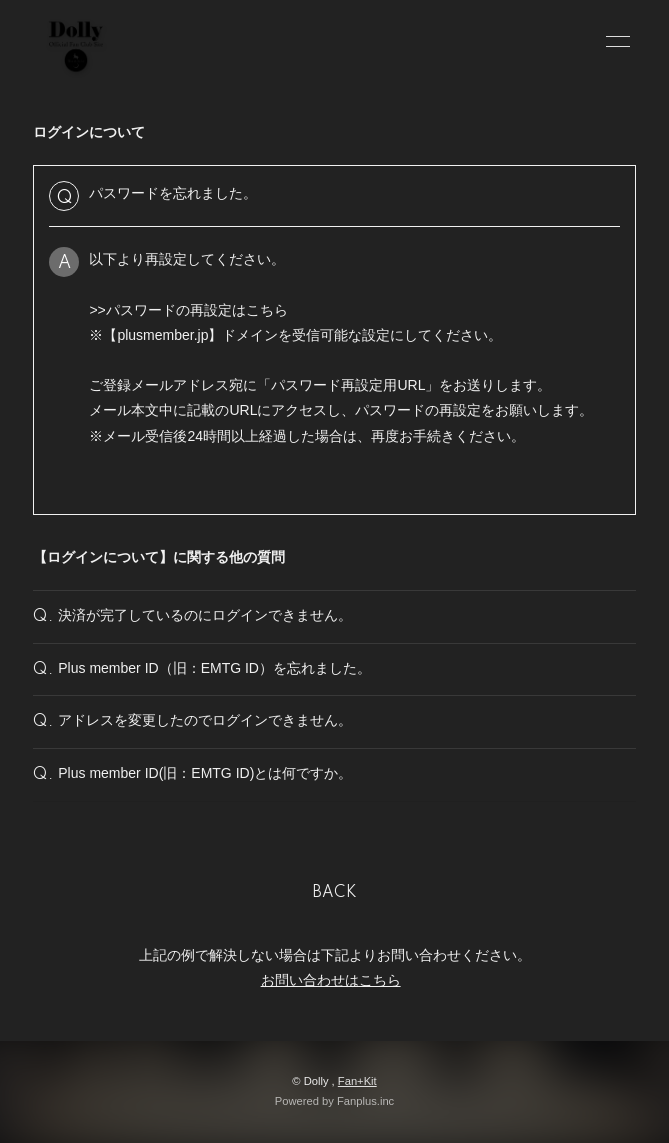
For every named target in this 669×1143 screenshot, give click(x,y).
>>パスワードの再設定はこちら (188, 310)
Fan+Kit (357, 1081)
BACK (335, 893)
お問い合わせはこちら (331, 980)
